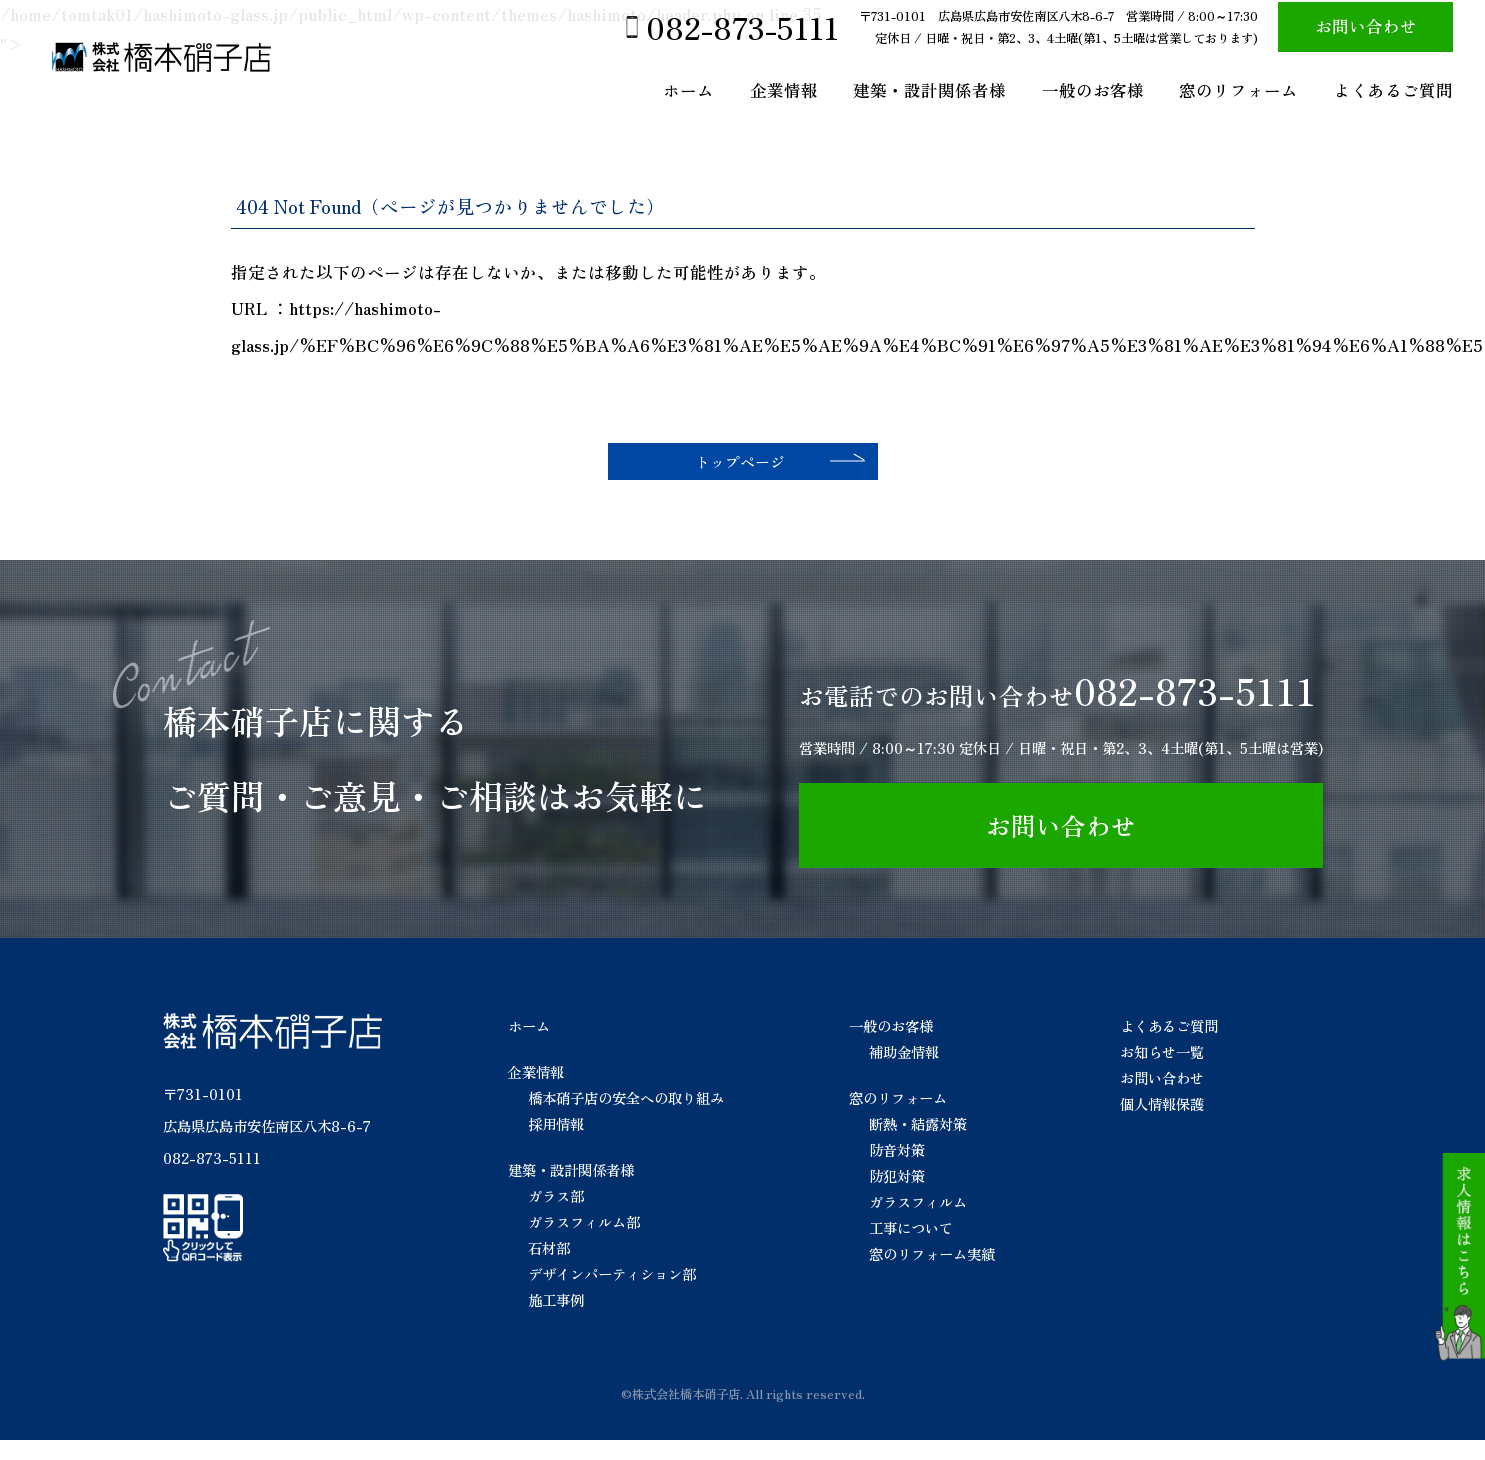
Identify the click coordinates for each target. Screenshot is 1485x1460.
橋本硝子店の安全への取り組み (626, 1116)
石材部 (549, 1266)
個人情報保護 (1162, 1122)
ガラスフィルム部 (584, 1240)
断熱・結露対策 (918, 1142)
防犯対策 (897, 1194)
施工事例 (556, 1318)
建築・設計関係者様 (929, 90)
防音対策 (897, 1168)
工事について (911, 1246)
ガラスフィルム (918, 1220)
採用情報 (556, 1142)
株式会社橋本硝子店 (686, 1413)
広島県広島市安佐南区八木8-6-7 (267, 1145)
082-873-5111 (742, 27)
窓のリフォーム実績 (932, 1272)
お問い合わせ (1366, 26)
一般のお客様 (1093, 90)
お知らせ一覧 (1162, 1070)
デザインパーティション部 (612, 1292)
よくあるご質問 (1393, 90)
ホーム (688, 90)
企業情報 (784, 90)
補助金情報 (904, 1070)
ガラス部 (556, 1214)
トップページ (728, 471)
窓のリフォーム (1238, 90)
